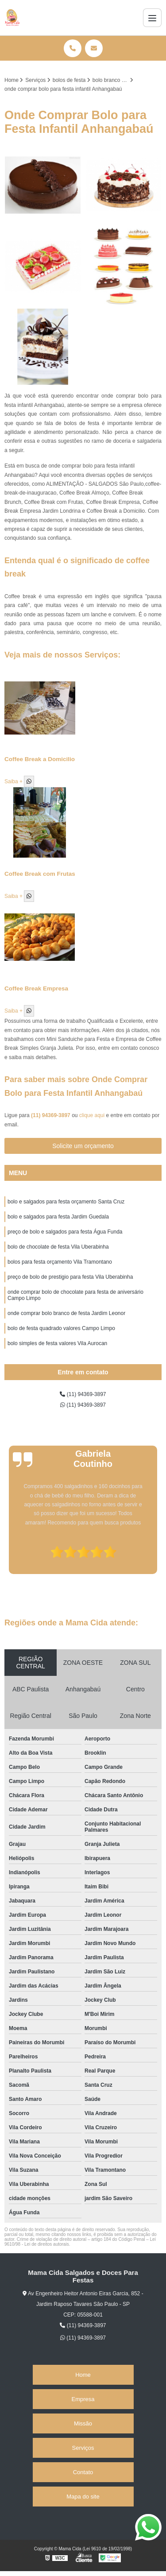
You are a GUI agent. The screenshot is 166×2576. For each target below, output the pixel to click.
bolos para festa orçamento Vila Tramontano (60, 1262)
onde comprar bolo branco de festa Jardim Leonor (66, 1313)
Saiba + (13, 781)
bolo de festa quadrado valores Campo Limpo (61, 1328)
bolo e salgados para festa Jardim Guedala (58, 1217)
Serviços (83, 2447)
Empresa (82, 2399)
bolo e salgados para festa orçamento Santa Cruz (66, 1202)
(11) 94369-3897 (51, 1115)
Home (83, 2374)
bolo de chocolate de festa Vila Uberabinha (58, 1247)
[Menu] (152, 17)
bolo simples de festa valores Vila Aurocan (57, 1343)
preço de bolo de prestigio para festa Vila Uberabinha (70, 1277)
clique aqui (91, 1115)
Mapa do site (82, 2496)
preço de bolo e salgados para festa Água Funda (65, 1232)
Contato (83, 2472)
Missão (83, 2423)
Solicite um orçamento (83, 1145)
